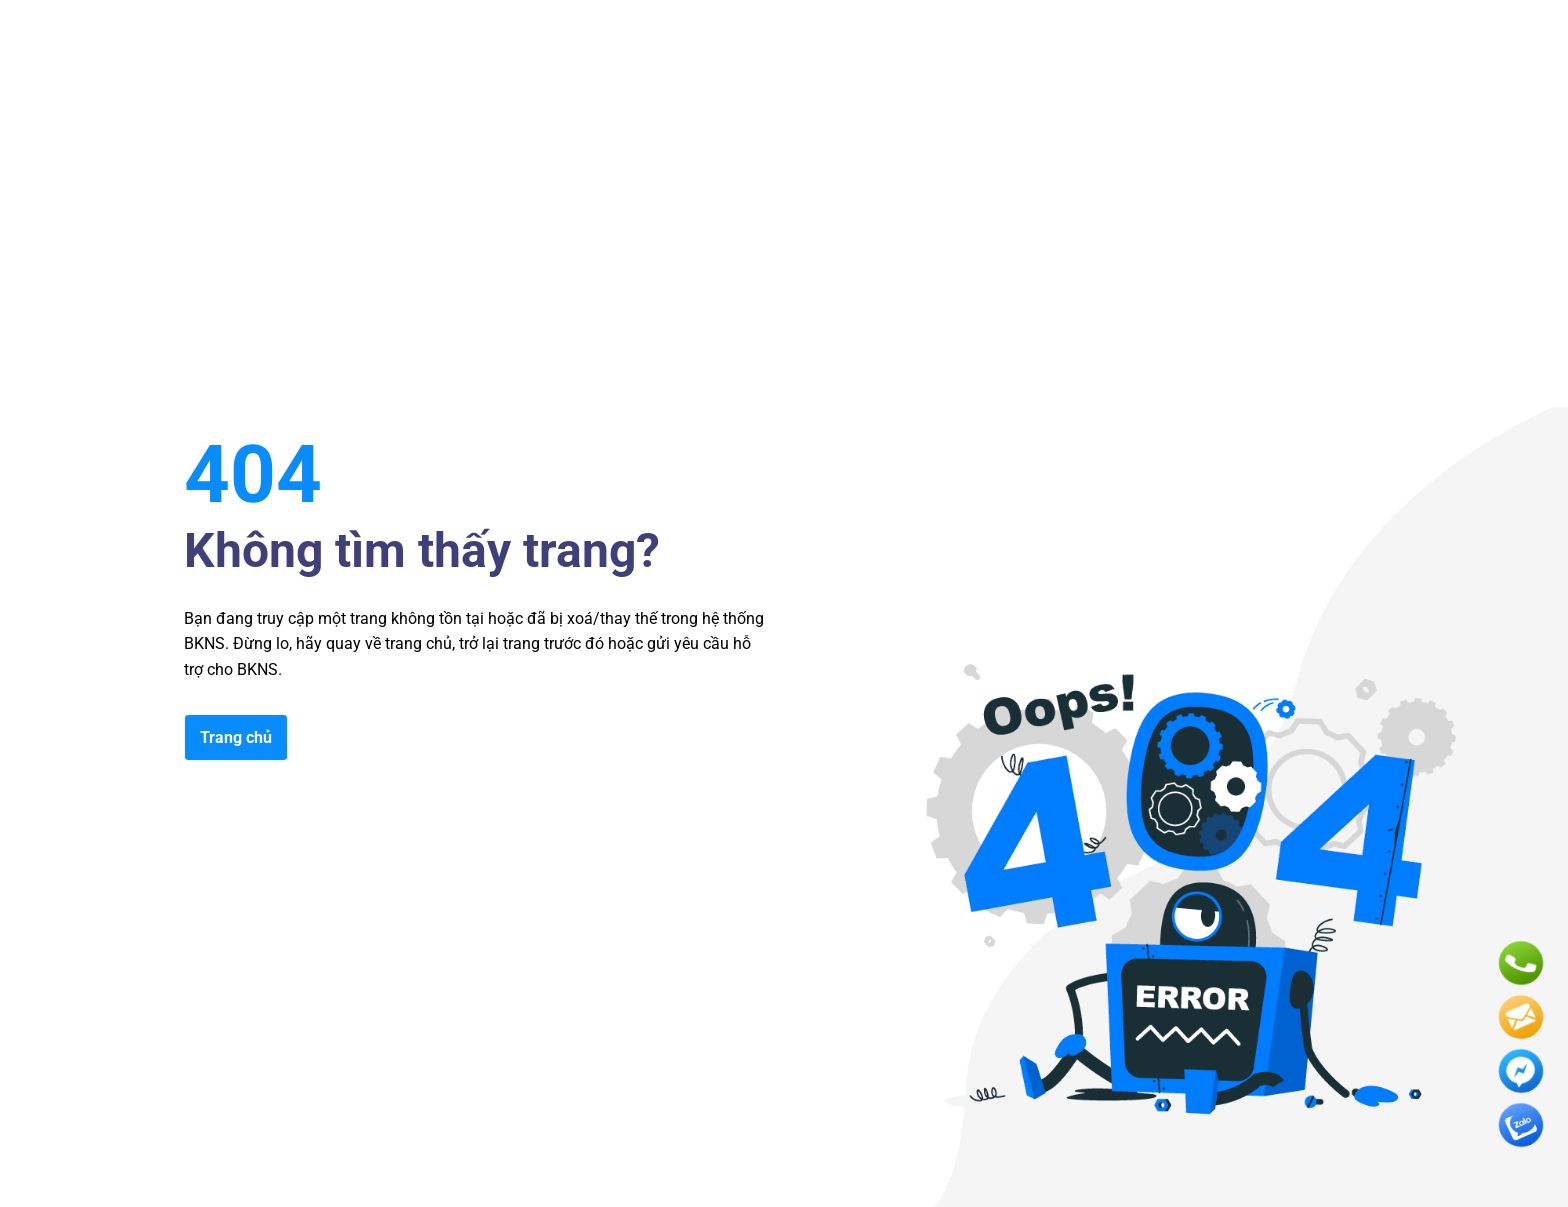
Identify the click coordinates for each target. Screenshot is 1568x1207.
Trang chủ (236, 737)
